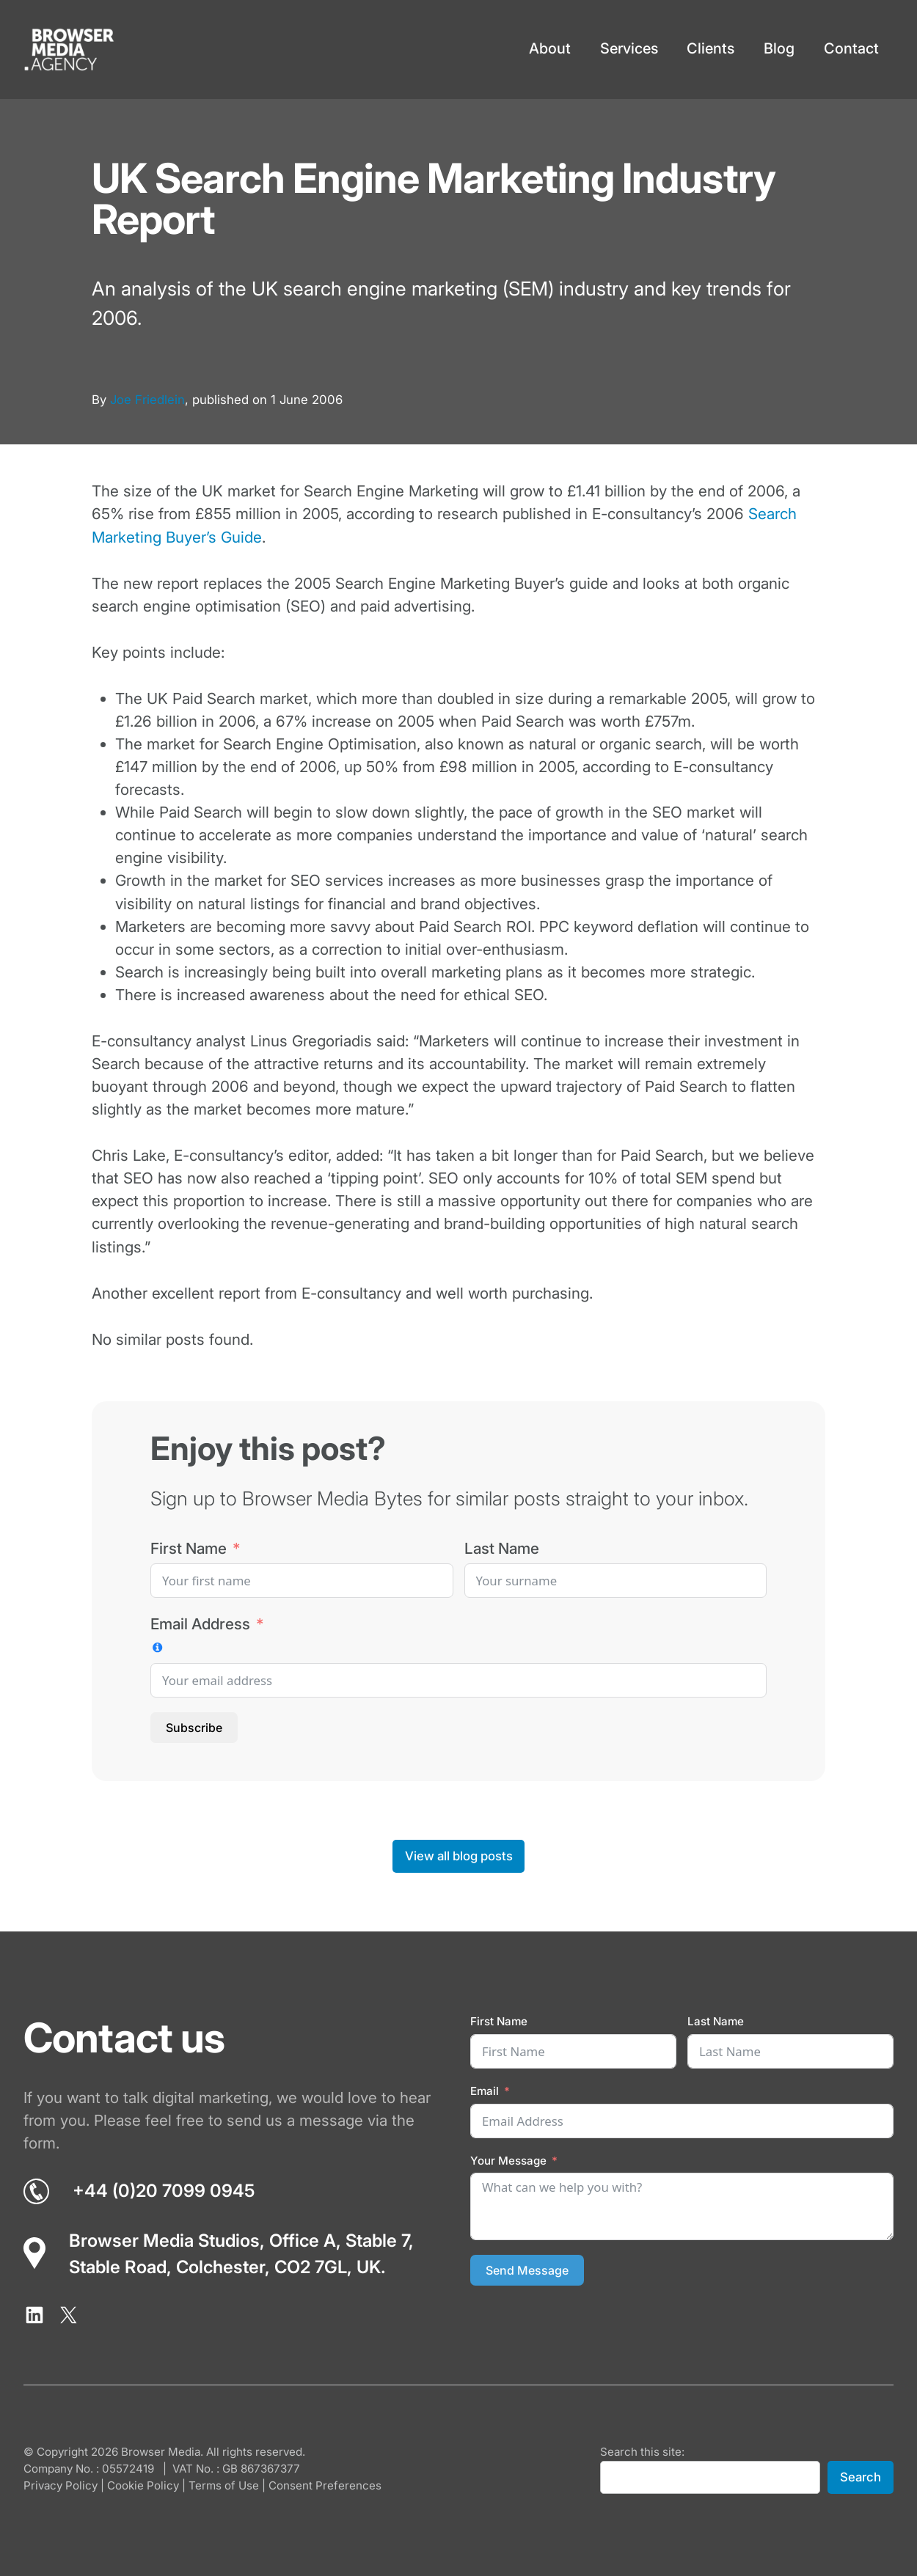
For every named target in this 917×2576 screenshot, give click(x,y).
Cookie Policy (143, 2485)
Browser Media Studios (164, 2240)
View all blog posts (459, 1856)
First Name (188, 1548)
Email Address (200, 1624)
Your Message (508, 2161)
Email (484, 2091)
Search (860, 2477)
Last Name (501, 1548)
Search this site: (642, 2452)
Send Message (527, 2270)
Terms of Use (224, 2485)
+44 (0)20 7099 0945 (164, 2190)
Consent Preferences (324, 2485)
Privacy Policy (60, 2485)
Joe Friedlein (147, 399)
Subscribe (194, 1727)
